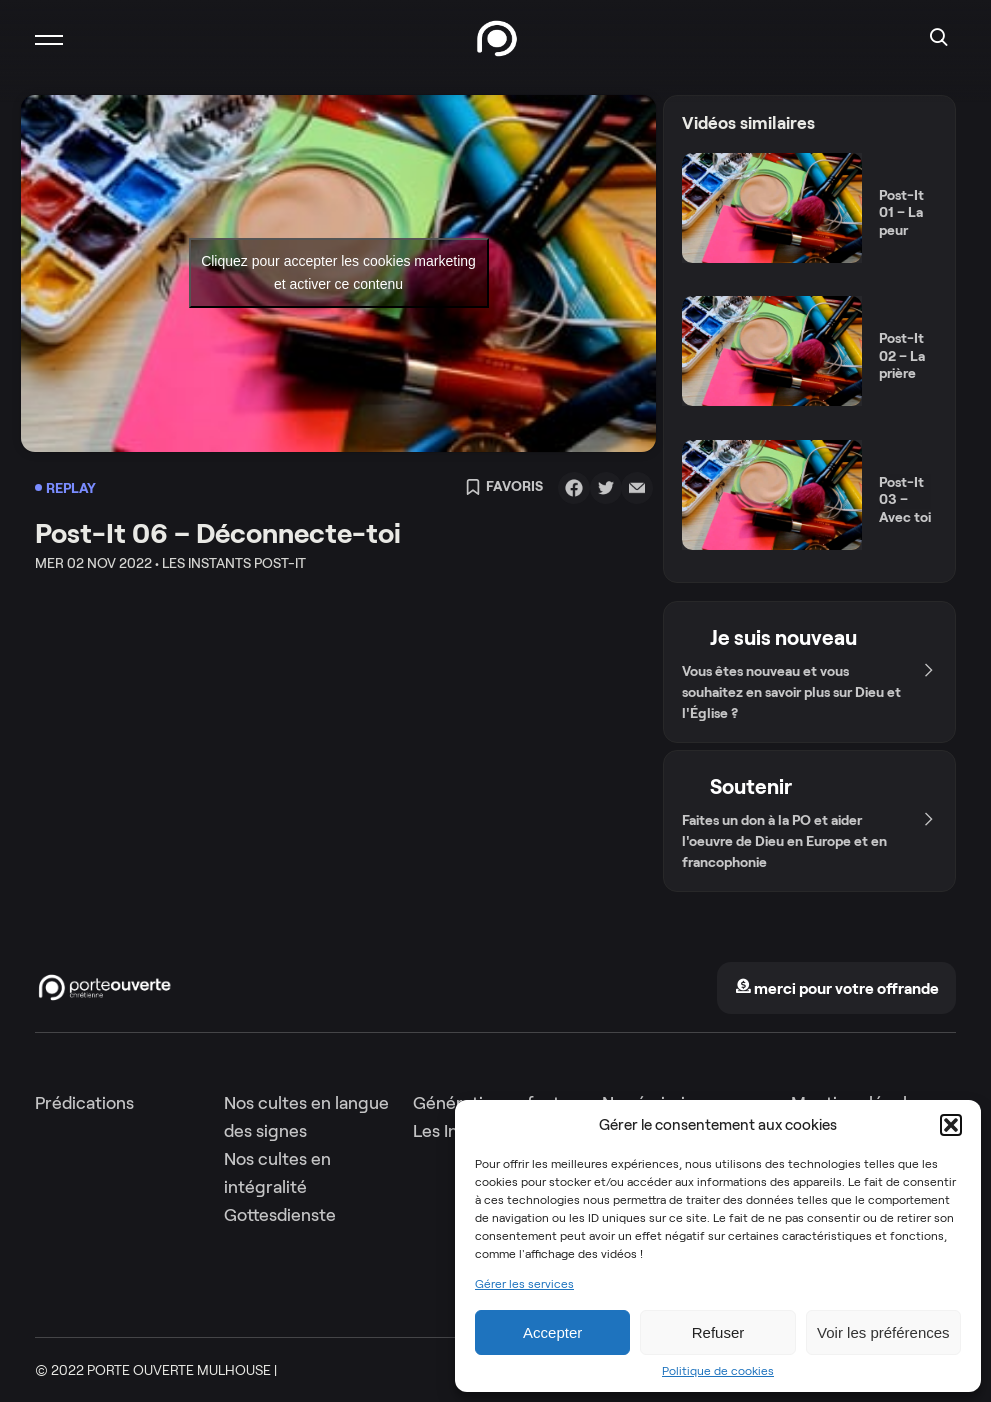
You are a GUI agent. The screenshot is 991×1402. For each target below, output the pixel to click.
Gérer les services (524, 1284)
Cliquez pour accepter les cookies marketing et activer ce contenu (338, 272)
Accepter (552, 1332)
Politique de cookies (718, 1371)
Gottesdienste (280, 1215)
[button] (951, 1125)
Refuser (718, 1332)
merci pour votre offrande (837, 988)
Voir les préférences (883, 1332)
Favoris (504, 488)
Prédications (84, 1103)
